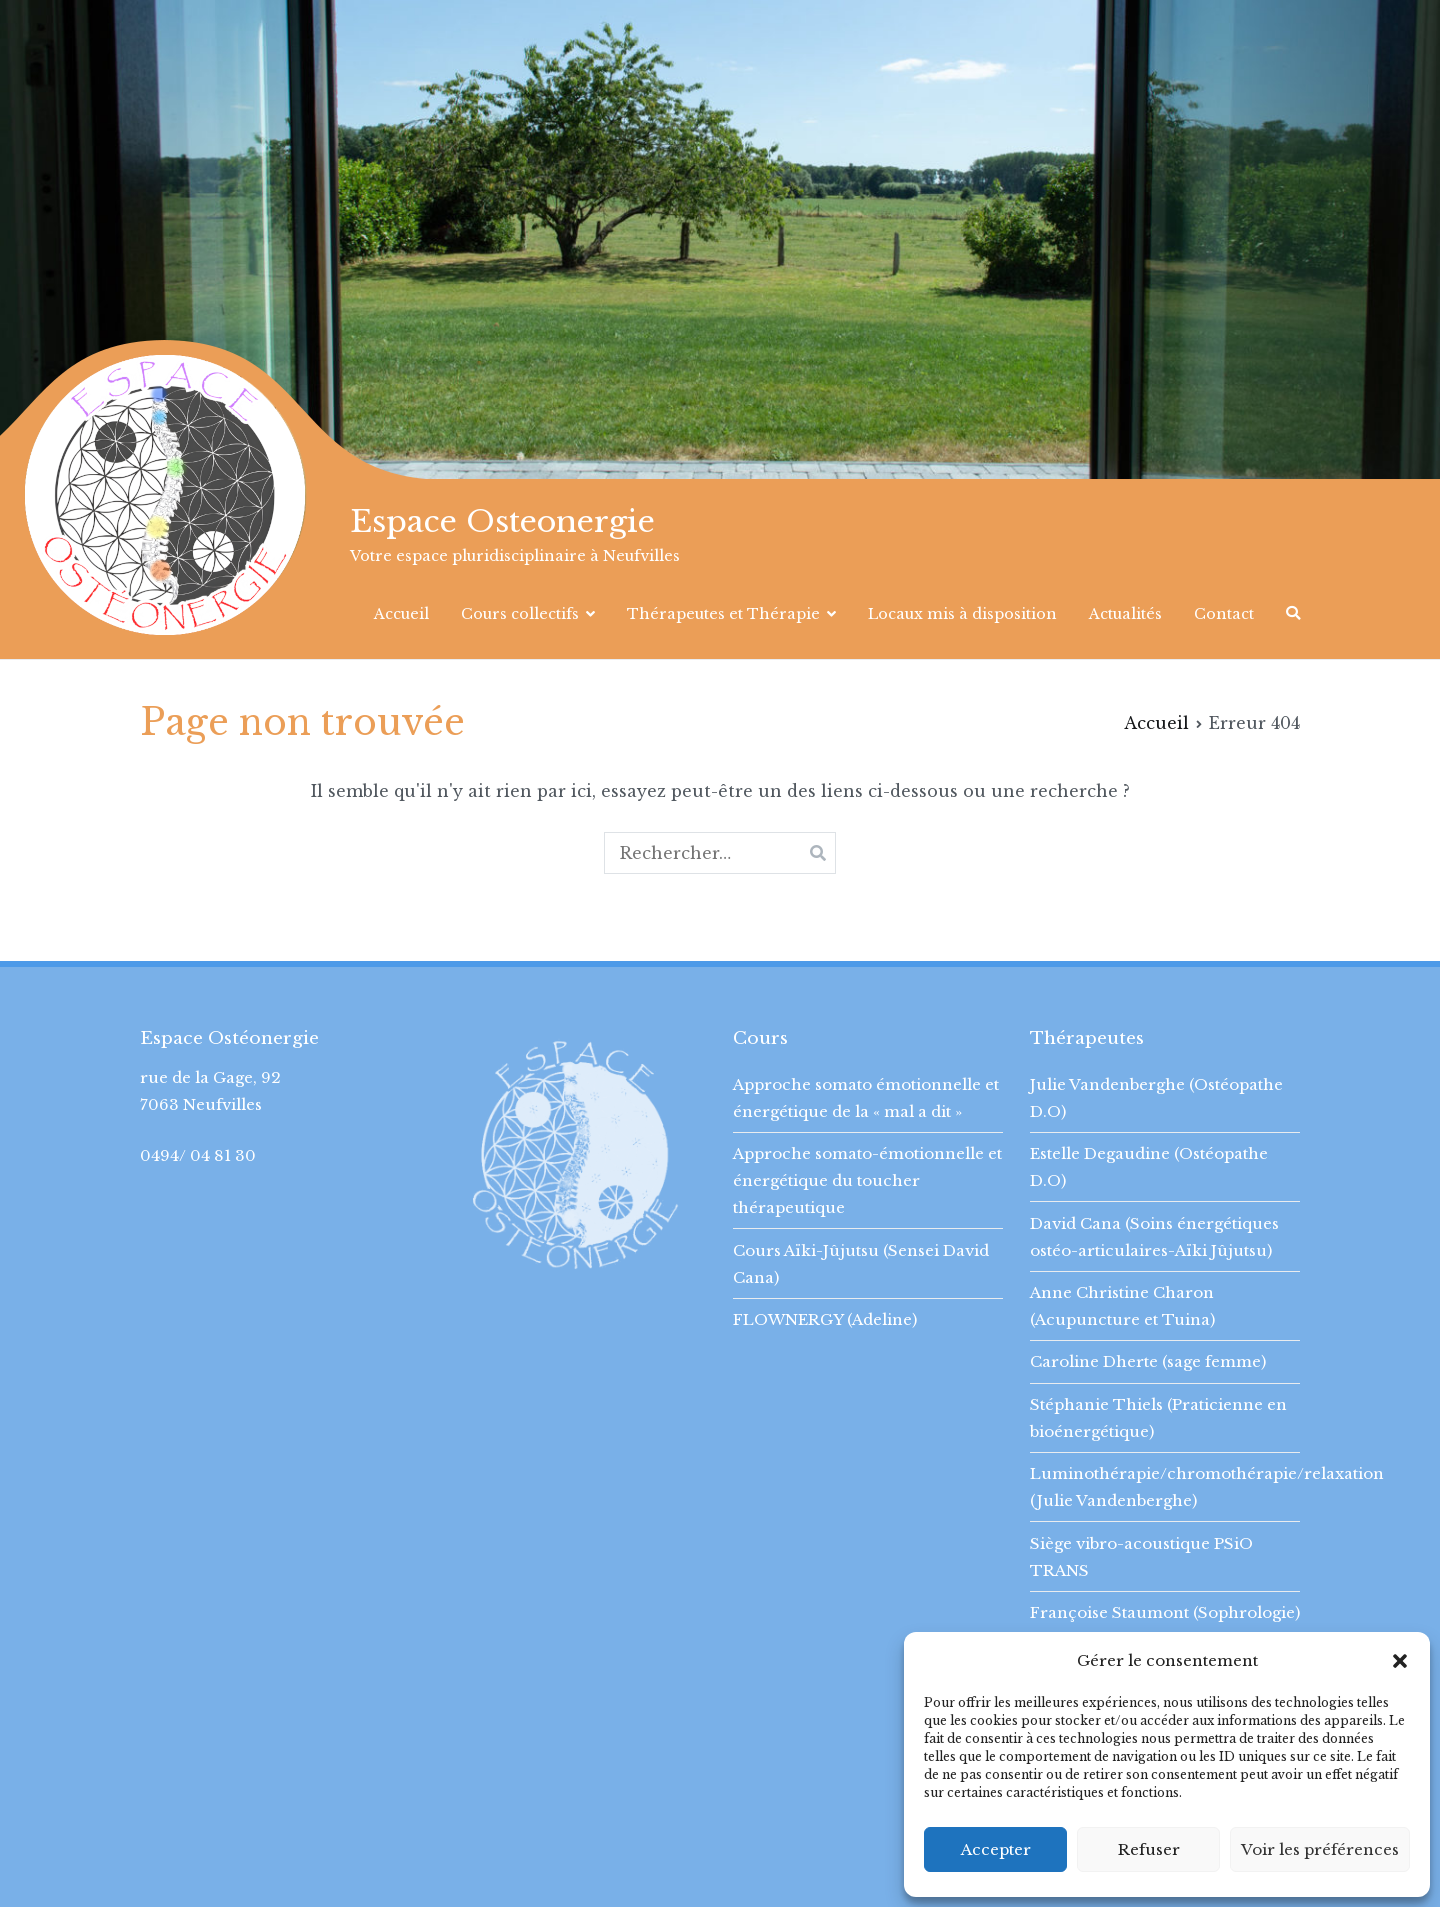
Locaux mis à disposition (962, 614)
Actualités (1125, 614)
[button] (1400, 1661)
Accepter (996, 1849)
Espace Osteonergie (502, 521)
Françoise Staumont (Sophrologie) (1165, 1612)
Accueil (401, 614)
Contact (1224, 614)
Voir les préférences (1320, 1849)
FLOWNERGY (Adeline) (825, 1319)
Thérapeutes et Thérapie (723, 614)
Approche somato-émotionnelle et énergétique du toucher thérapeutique (867, 1180)
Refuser (1149, 1849)
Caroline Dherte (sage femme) (1148, 1361)
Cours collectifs (520, 614)
